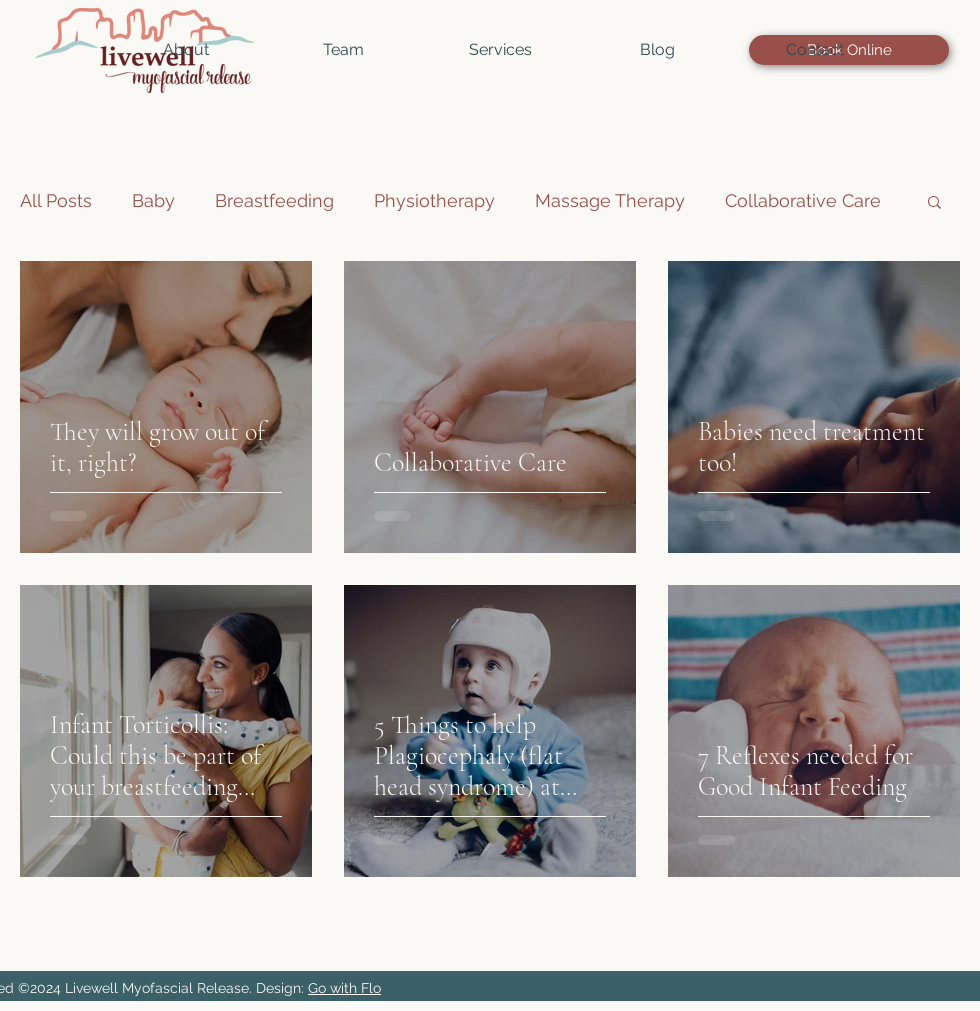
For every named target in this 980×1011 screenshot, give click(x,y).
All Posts (56, 200)
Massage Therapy (610, 200)
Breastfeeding (274, 200)
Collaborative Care (803, 200)
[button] (343, 50)
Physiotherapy (434, 200)
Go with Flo (344, 988)
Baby (153, 200)
